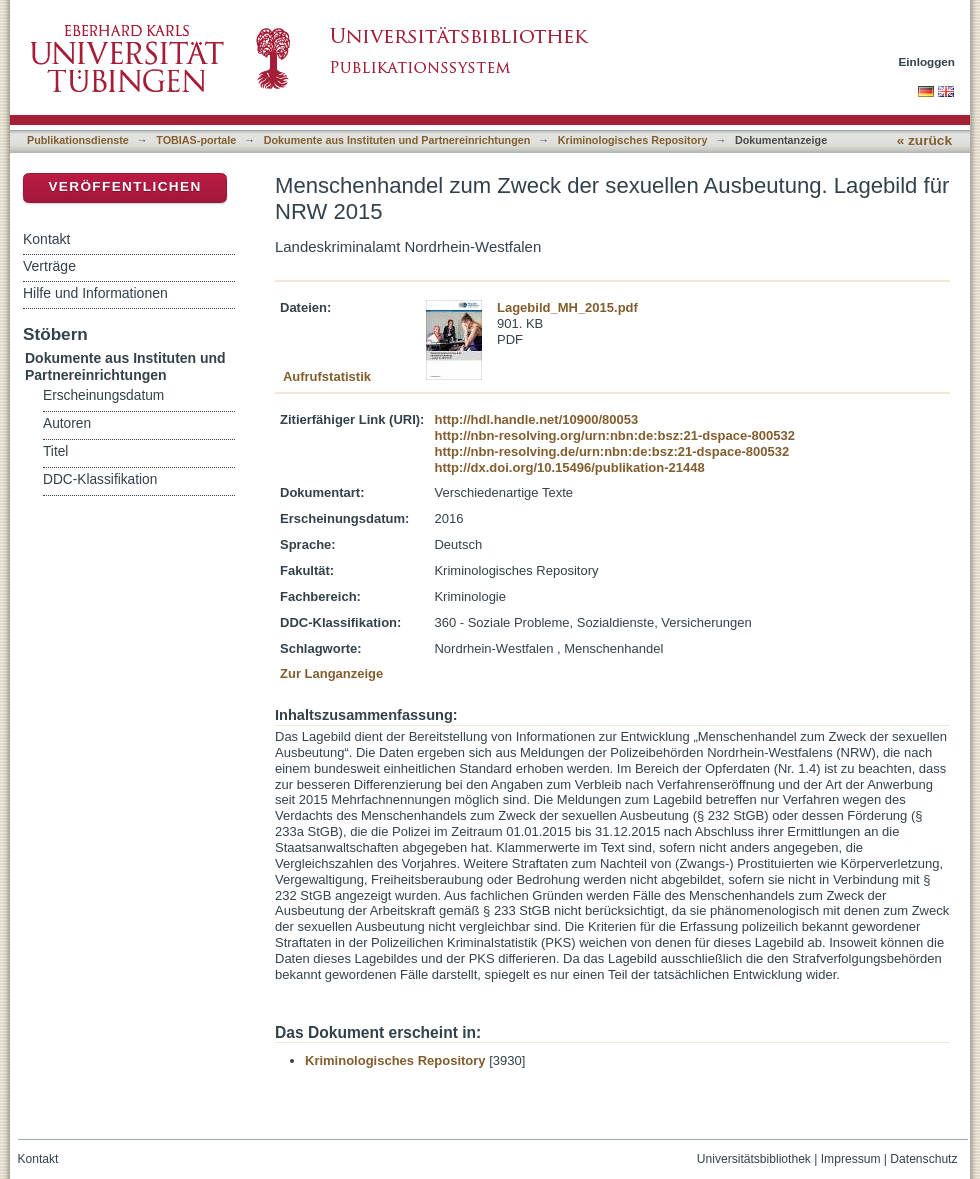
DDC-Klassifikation (100, 479)
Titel (55, 451)
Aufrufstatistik (327, 376)
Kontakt (46, 239)
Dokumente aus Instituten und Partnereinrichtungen (397, 140)
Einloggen (927, 61)
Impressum (851, 1159)
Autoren (67, 423)
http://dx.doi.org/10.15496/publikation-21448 (569, 467)
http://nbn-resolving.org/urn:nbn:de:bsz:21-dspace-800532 (614, 435)
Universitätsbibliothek (754, 1159)
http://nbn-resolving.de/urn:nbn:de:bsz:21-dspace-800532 (611, 451)
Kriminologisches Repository (633, 140)
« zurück (924, 140)
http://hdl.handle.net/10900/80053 (536, 419)
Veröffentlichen (124, 186)
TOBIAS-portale (196, 140)
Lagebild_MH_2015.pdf (567, 307)
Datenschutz (923, 1159)
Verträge (49, 266)
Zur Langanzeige (331, 673)
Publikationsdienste (78, 140)
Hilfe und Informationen (95, 293)
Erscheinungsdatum (103, 395)
